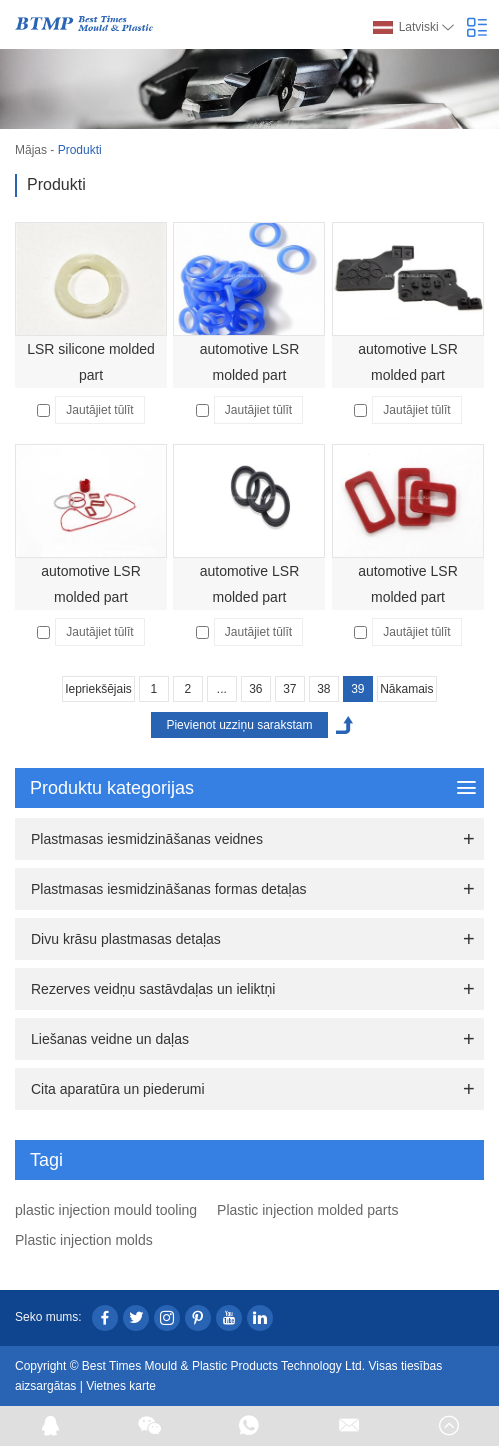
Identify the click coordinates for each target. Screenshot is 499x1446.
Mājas (31, 150)
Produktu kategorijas (253, 788)
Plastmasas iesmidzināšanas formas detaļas (168, 889)
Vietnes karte (121, 1386)
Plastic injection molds (84, 1240)
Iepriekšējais (98, 689)
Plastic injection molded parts (307, 1210)
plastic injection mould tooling (106, 1210)
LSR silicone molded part (91, 362)
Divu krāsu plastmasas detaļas (126, 939)
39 (357, 689)
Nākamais (406, 689)
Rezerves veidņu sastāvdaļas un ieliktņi (153, 989)
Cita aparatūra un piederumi (118, 1089)
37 (289, 689)
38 (323, 689)
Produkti (80, 150)
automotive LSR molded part (250, 362)
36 (255, 689)
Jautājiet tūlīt (99, 410)
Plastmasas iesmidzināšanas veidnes (147, 839)
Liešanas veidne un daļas (110, 1039)
